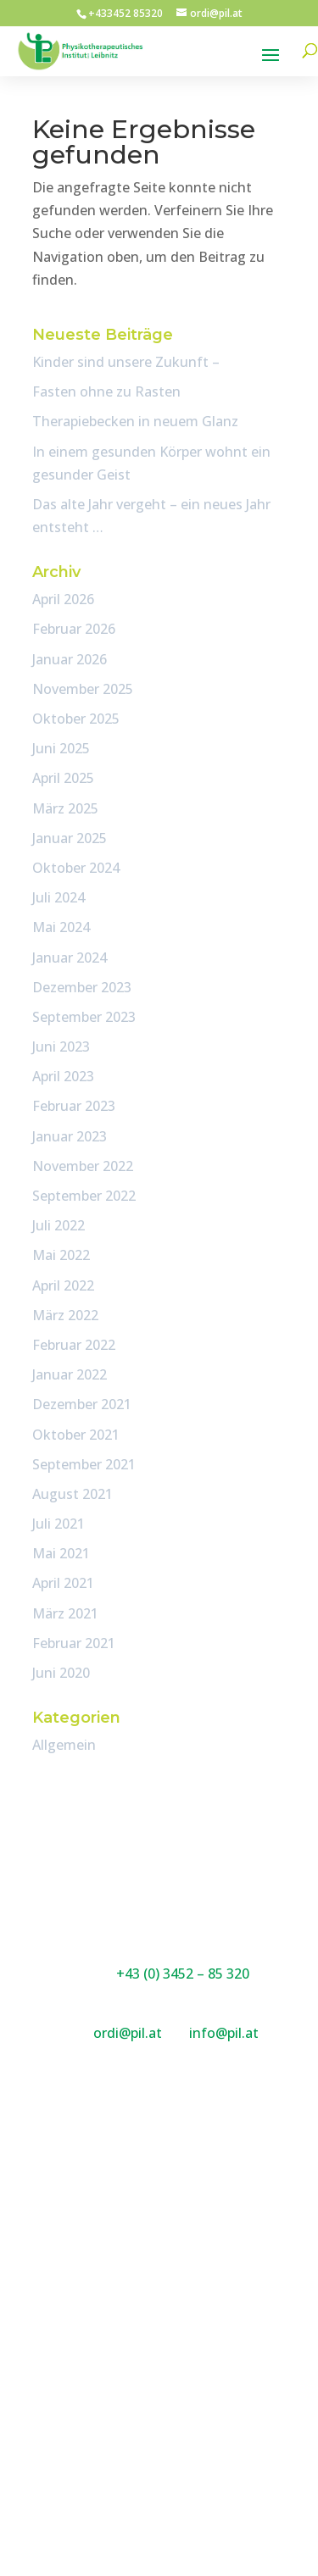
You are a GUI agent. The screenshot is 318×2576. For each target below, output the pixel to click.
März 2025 (65, 808)
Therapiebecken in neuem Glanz (135, 421)
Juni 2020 (61, 1672)
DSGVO (159, 2436)
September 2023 (84, 1017)
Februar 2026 (73, 628)
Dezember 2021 (81, 1404)
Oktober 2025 (76, 718)
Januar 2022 (69, 1374)
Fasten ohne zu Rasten (106, 391)
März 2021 (65, 1613)
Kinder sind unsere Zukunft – (126, 362)
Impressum (159, 2413)
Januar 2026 (69, 659)
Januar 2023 (69, 1136)
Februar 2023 (73, 1105)
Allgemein (64, 1744)
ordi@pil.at (129, 2033)
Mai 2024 (61, 927)
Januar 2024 (69, 957)
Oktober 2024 (76, 867)
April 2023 (63, 1076)
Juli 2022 (58, 1225)
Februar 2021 (73, 1643)
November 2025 (82, 689)
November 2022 (82, 1166)
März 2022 (65, 1315)
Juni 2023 (61, 1046)
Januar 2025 (69, 838)
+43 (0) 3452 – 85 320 (182, 1973)
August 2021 (72, 1494)
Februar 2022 (73, 1344)
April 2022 (63, 1285)
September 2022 (84, 1195)
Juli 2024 (58, 897)
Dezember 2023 (81, 987)
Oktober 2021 (76, 1434)
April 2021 (63, 1583)
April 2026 (63, 599)
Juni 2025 (61, 748)
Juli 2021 (58, 1523)
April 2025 (63, 778)
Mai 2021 (61, 1553)
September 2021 (84, 1464)
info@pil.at (224, 2033)
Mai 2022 (61, 1255)
